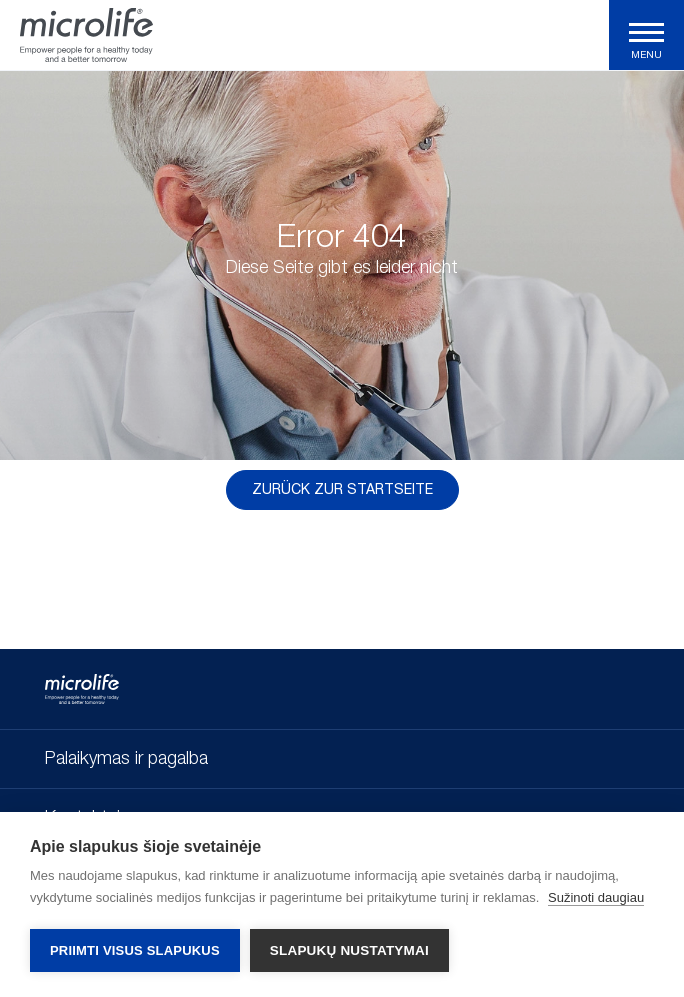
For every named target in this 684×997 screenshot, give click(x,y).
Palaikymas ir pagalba (126, 759)
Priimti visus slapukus (135, 950)
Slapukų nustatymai (349, 950)
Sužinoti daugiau (596, 897)
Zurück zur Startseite (342, 490)
